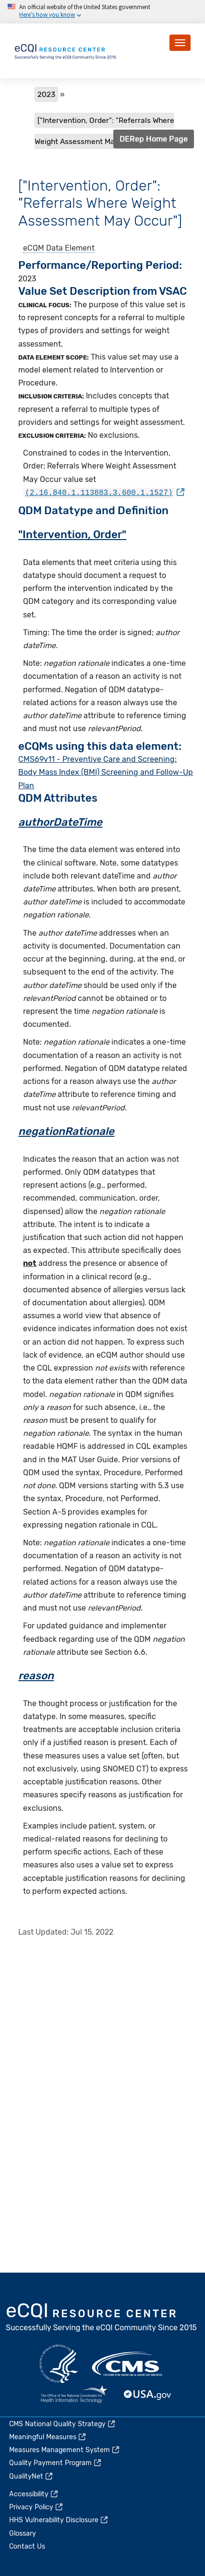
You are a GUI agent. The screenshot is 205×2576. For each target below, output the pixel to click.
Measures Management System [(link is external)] (65, 2450)
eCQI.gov (102, 2318)
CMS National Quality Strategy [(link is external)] (62, 2424)
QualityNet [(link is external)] (31, 2476)
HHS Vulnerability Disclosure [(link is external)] (59, 2520)
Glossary (22, 2533)
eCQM (33, 248)
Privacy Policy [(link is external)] (36, 2507)
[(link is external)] (103, 492)
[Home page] (65, 50)
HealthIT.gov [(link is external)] (74, 2395)
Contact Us (27, 2546)
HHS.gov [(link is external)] (58, 2364)
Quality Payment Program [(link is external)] (55, 2463)
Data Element (70, 248)
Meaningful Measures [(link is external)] (48, 2437)
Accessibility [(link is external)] (34, 2494)
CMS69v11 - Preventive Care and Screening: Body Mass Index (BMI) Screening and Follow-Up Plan (105, 771)
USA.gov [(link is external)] (148, 2395)
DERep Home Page (154, 139)
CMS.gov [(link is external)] (128, 2364)
